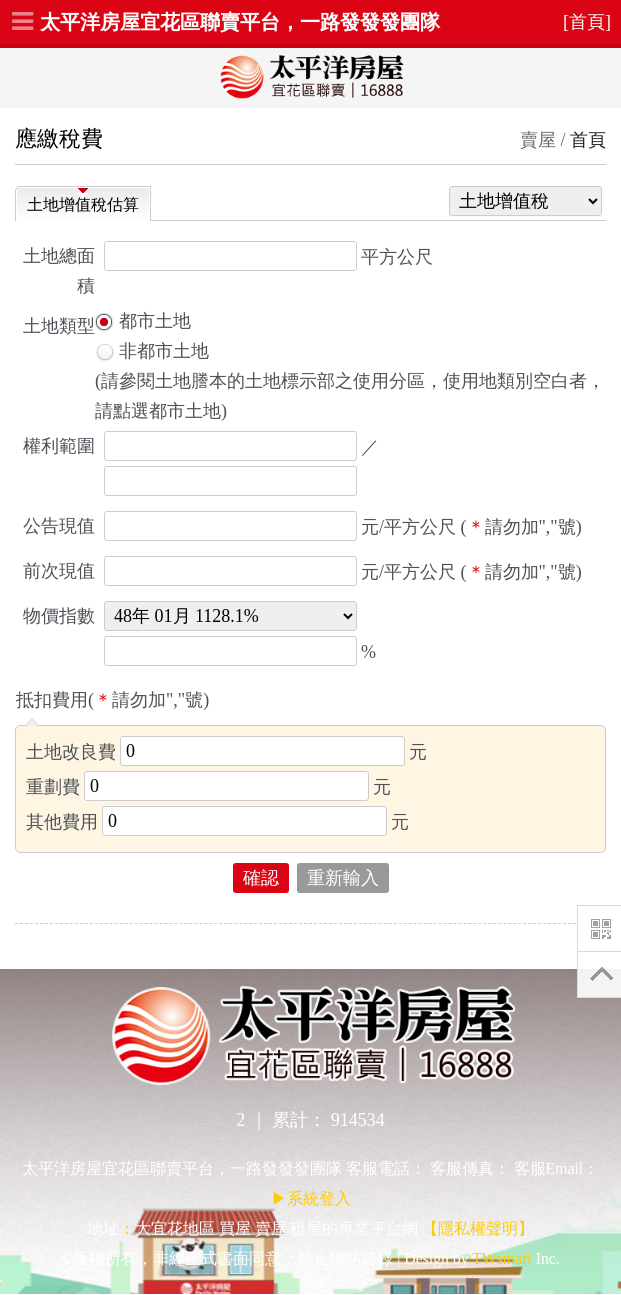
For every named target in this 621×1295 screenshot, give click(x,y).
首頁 (588, 140)
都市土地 (143, 321)
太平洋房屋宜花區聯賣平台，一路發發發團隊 (240, 22)
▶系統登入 (311, 1198)
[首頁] (587, 22)
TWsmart (501, 1258)
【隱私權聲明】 (478, 1228)
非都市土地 (152, 351)
